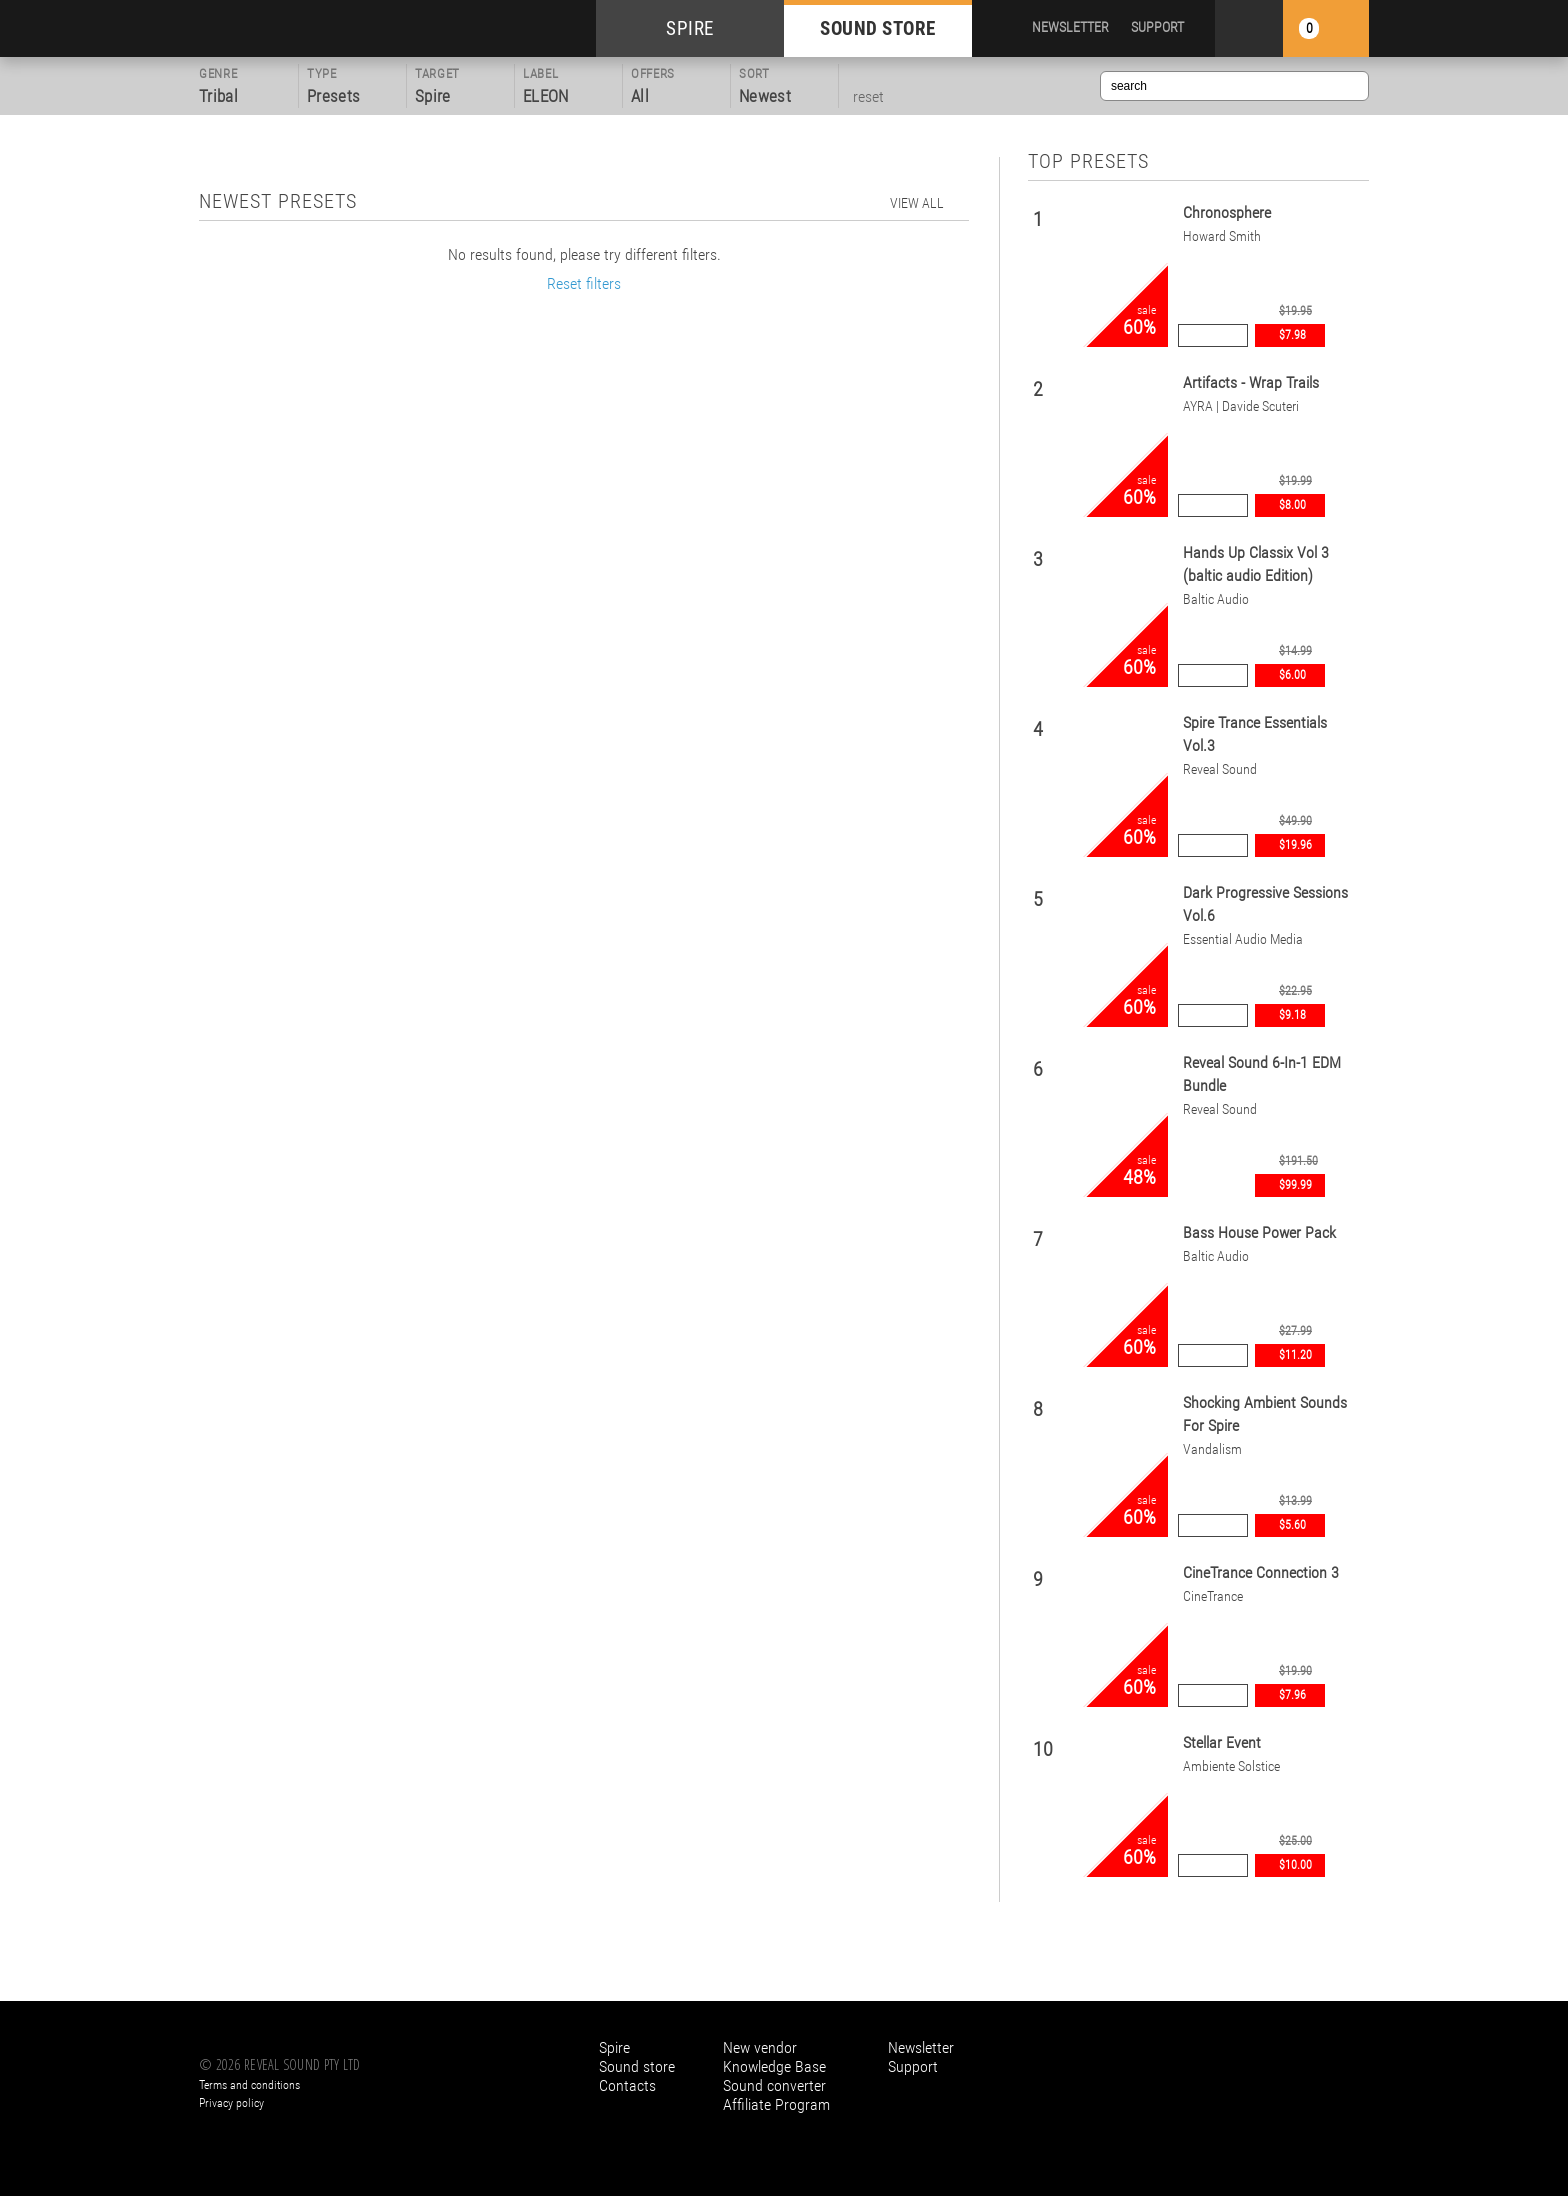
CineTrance (1213, 1596)
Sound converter (774, 2085)
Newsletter (921, 2047)
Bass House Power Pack (1259, 1232)
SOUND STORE (878, 28)
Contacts (627, 2085)
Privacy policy (231, 2103)
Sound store (637, 2066)
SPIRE (690, 28)
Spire (614, 2047)
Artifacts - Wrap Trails (1251, 382)
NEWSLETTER (1070, 27)
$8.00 (1292, 505)
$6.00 (1292, 675)
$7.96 (1292, 1695)
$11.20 (1295, 1355)
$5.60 (1292, 1525)
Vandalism (1212, 1449)
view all (917, 203)
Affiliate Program (776, 2104)
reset (868, 96)
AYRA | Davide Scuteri (1241, 406)
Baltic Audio (1216, 599)
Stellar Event (1222, 1742)
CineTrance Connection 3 (1261, 1572)
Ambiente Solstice (1231, 1766)
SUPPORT (1157, 27)
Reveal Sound (1220, 769)
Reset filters (584, 283)
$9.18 (1292, 1015)
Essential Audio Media (1243, 939)
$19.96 (1295, 845)
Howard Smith (1222, 236)
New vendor (760, 2047)
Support (913, 2066)
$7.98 (1292, 335)
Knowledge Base (774, 2066)
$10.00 (1295, 1865)
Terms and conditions (249, 2085)
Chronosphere (1227, 212)
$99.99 (1295, 1185)
